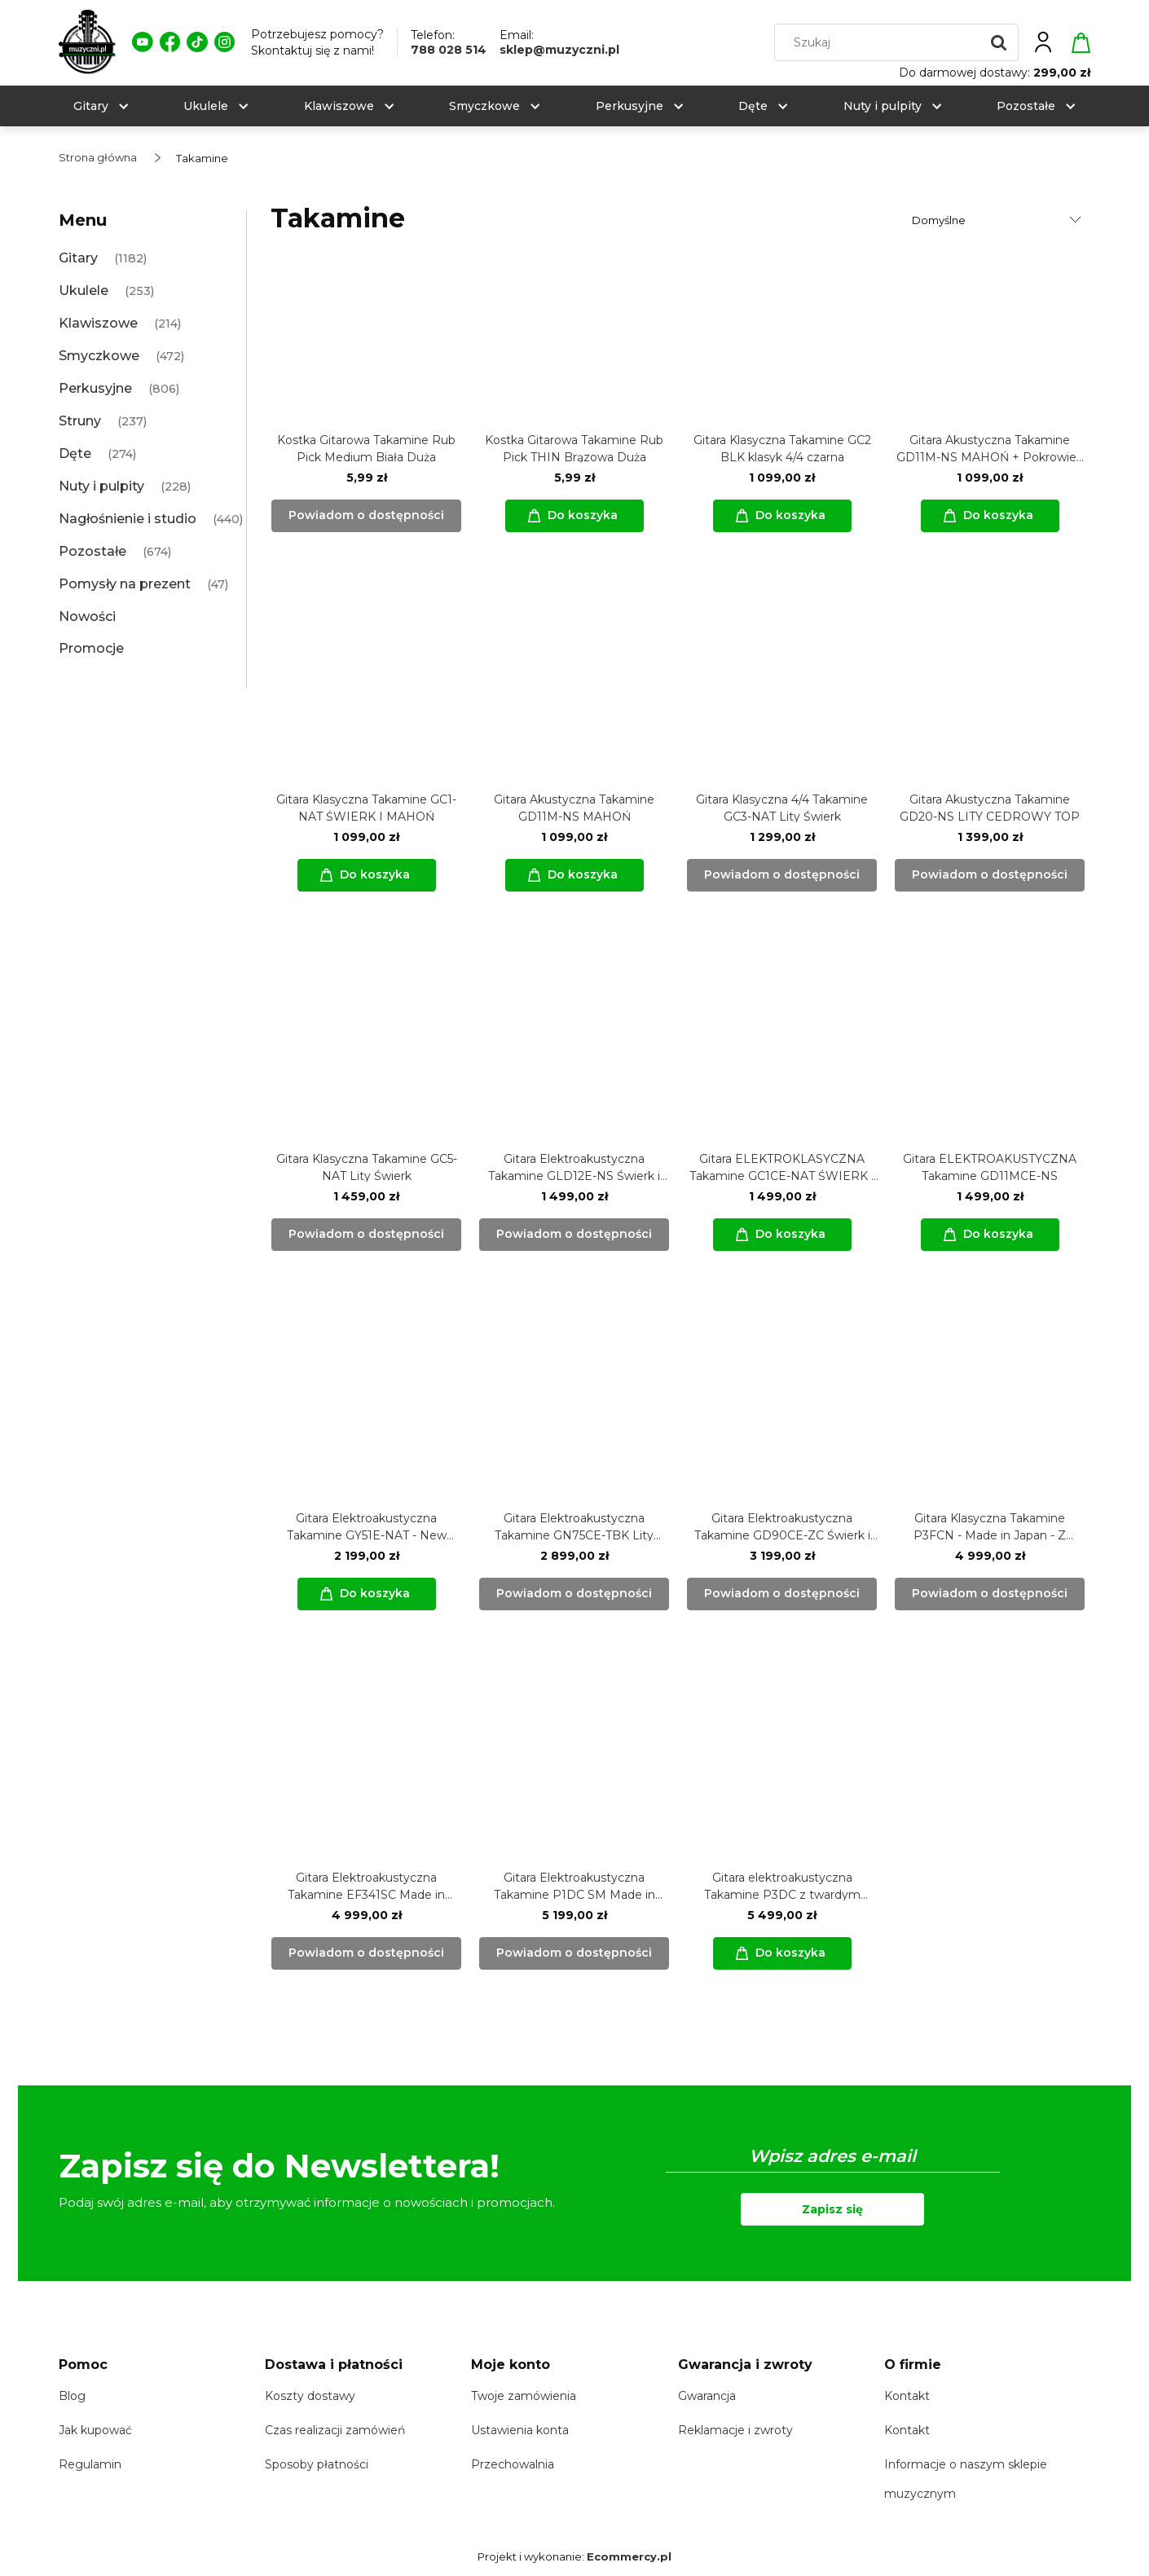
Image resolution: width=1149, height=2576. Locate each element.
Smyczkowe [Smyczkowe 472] (99, 355)
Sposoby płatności (316, 2464)
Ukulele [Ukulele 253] (83, 290)
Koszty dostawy (310, 2396)
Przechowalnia (512, 2464)
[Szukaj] (999, 42)
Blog (72, 2396)
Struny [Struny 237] (80, 421)
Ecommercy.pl (629, 2556)
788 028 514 (448, 49)
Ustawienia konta (520, 2430)
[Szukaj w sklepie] (881, 42)
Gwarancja (707, 2396)
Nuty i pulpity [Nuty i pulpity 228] (101, 486)
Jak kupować (95, 2430)
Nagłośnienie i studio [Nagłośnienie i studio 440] (127, 518)
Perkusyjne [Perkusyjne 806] (95, 388)
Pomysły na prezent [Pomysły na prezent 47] (125, 584)
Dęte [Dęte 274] (75, 453)
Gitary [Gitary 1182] (78, 258)
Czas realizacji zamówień (335, 2430)
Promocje (91, 648)
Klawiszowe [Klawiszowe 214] (98, 323)
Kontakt (907, 2396)
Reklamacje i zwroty (735, 2430)
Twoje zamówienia (523, 2396)
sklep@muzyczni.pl (559, 49)
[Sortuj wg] (999, 220)
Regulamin (90, 2464)
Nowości (87, 616)
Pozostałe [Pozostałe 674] (92, 551)
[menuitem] (90, 106)
